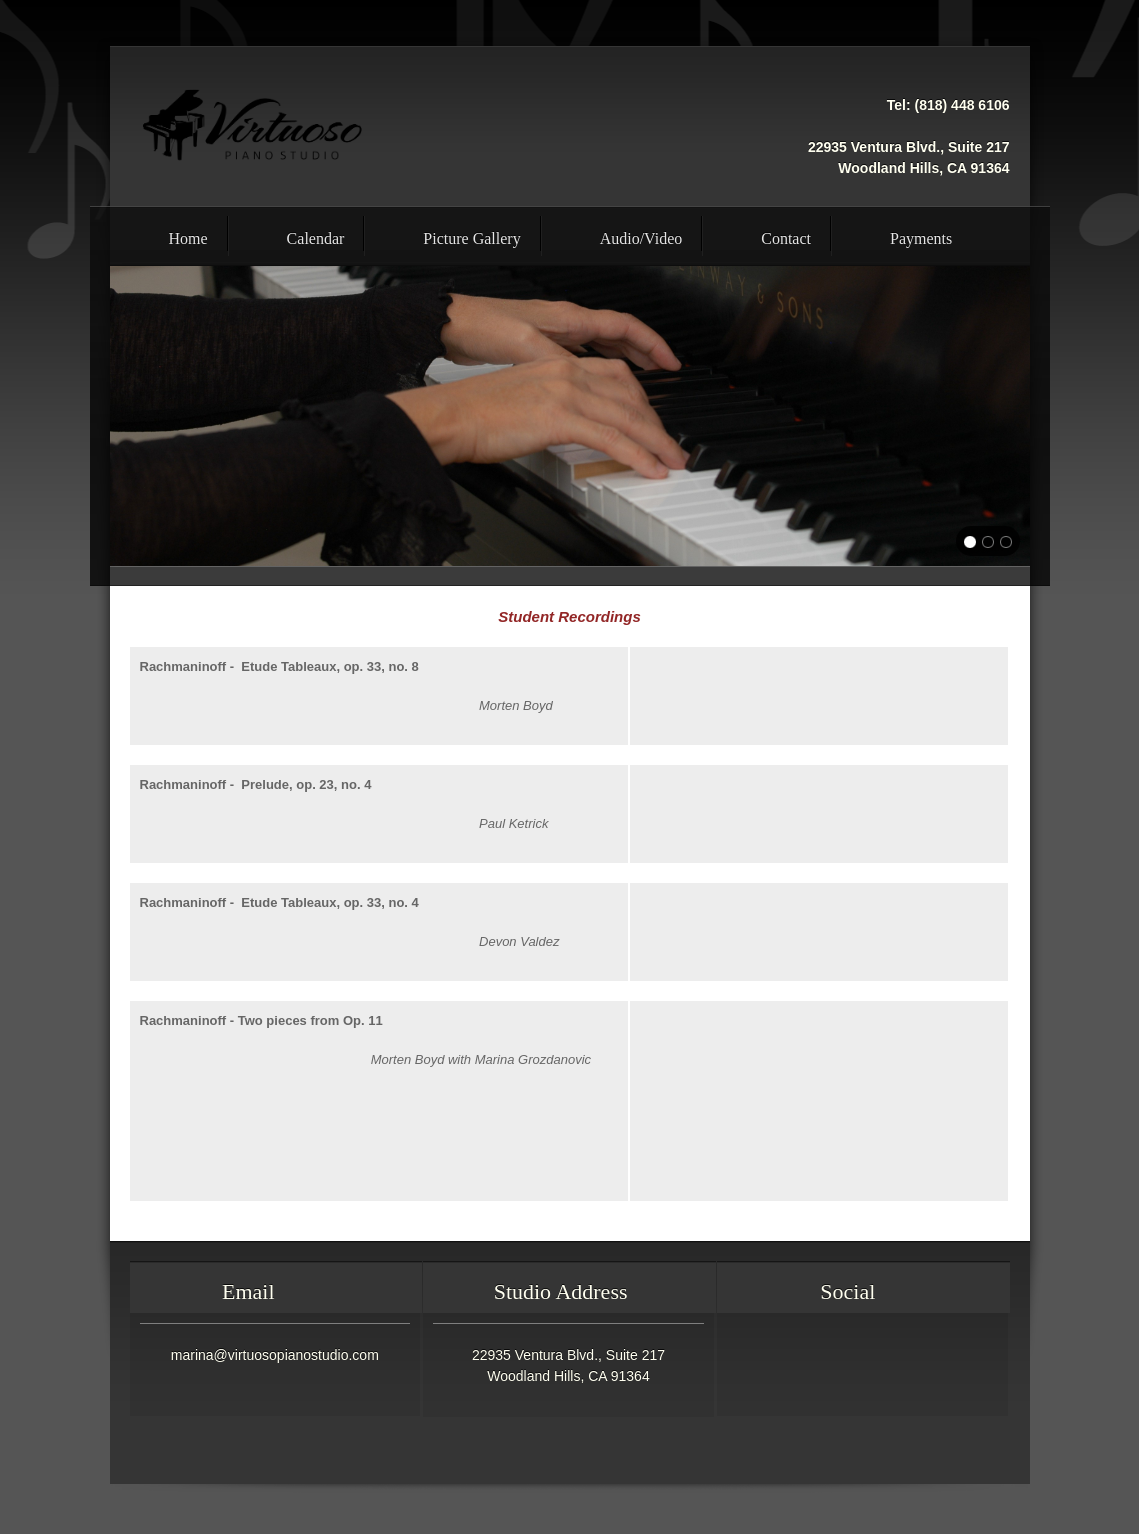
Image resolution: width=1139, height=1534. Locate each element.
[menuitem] (169, 236)
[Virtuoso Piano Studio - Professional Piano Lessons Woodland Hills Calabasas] (252, 126)
